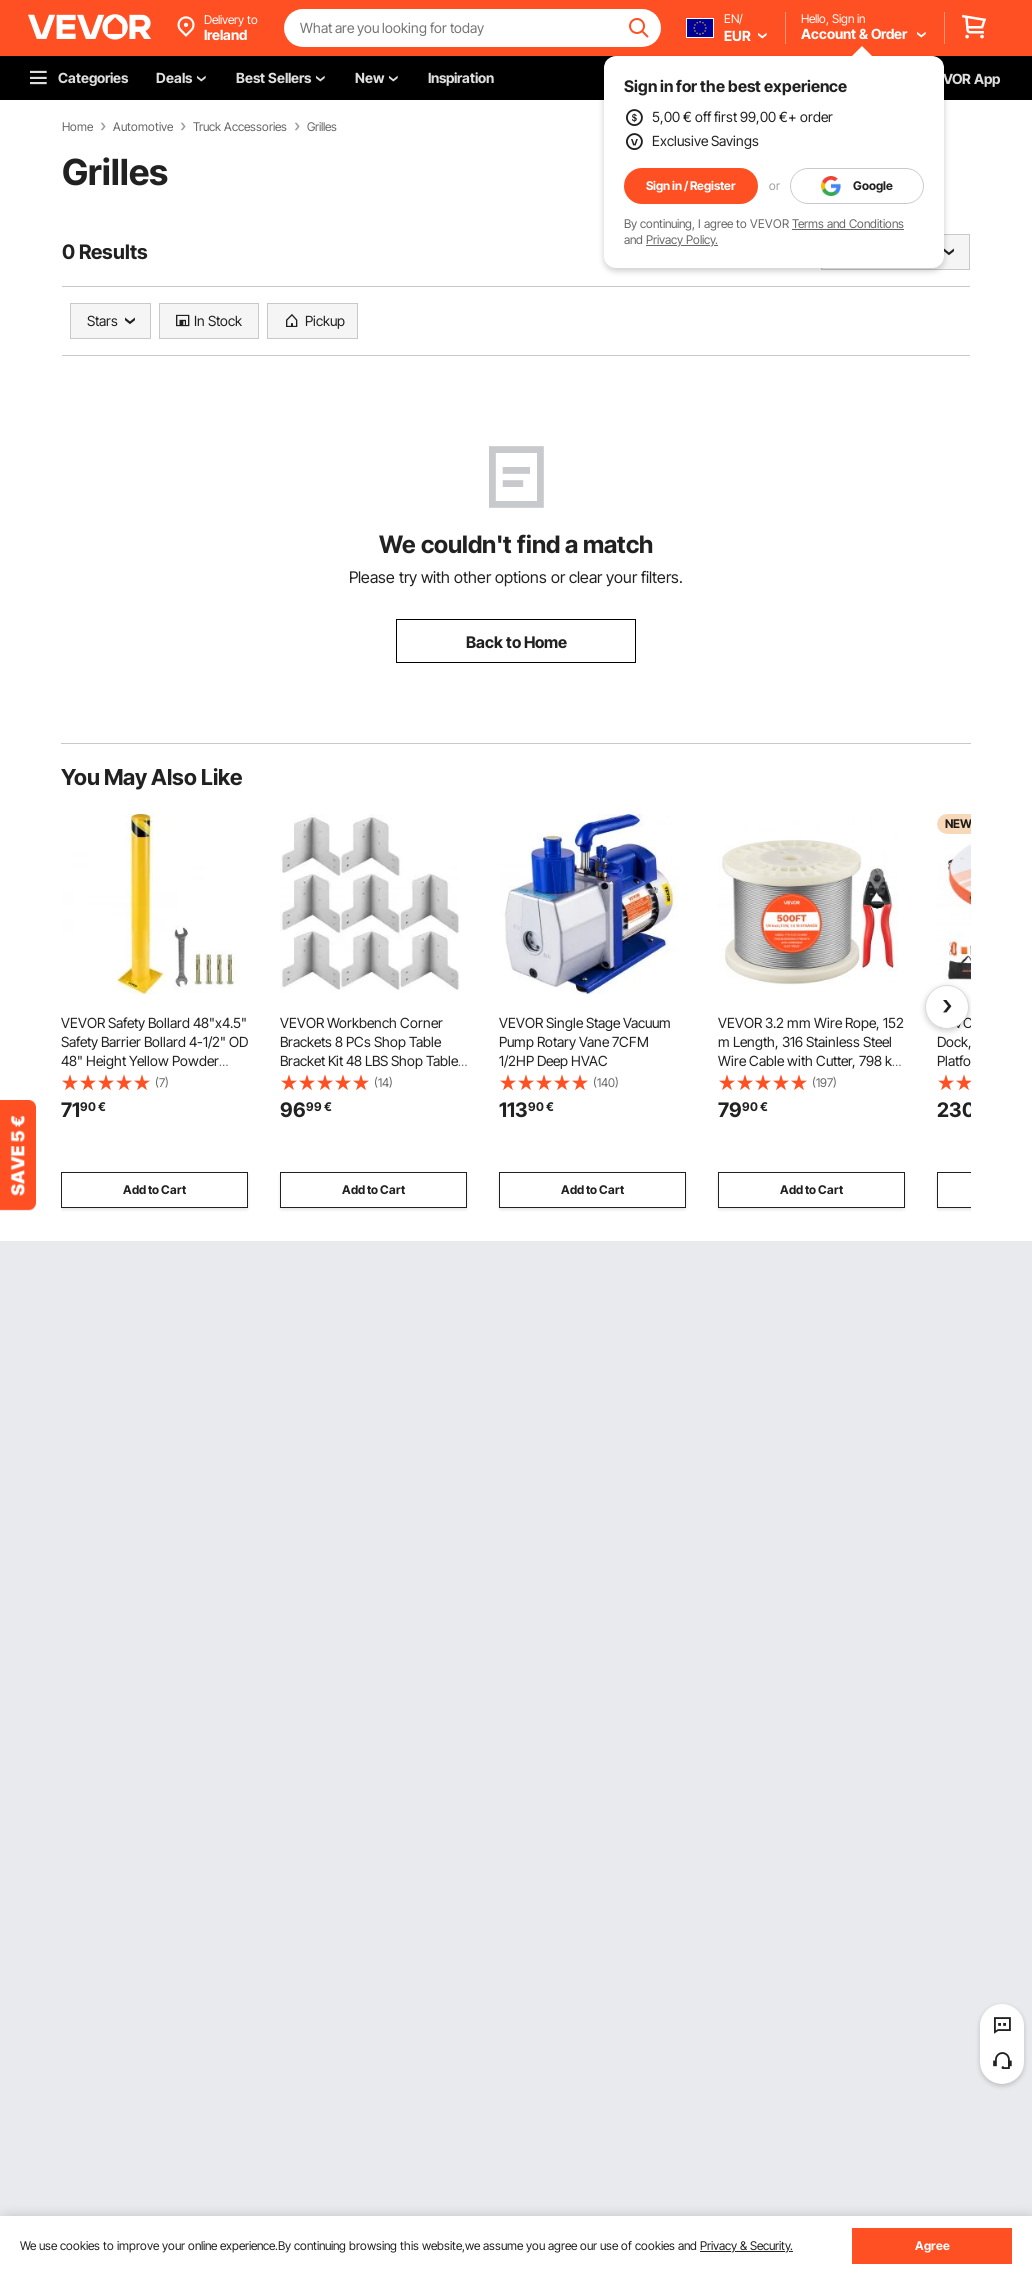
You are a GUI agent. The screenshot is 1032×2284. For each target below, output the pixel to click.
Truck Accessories (240, 127)
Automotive (143, 127)
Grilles (322, 127)
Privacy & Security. (746, 2245)
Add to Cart (154, 1189)
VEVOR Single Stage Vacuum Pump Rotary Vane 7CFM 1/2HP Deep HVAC (585, 1041)
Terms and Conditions (848, 223)
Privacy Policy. (682, 239)
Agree (932, 2245)
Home (77, 127)
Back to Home (516, 642)
